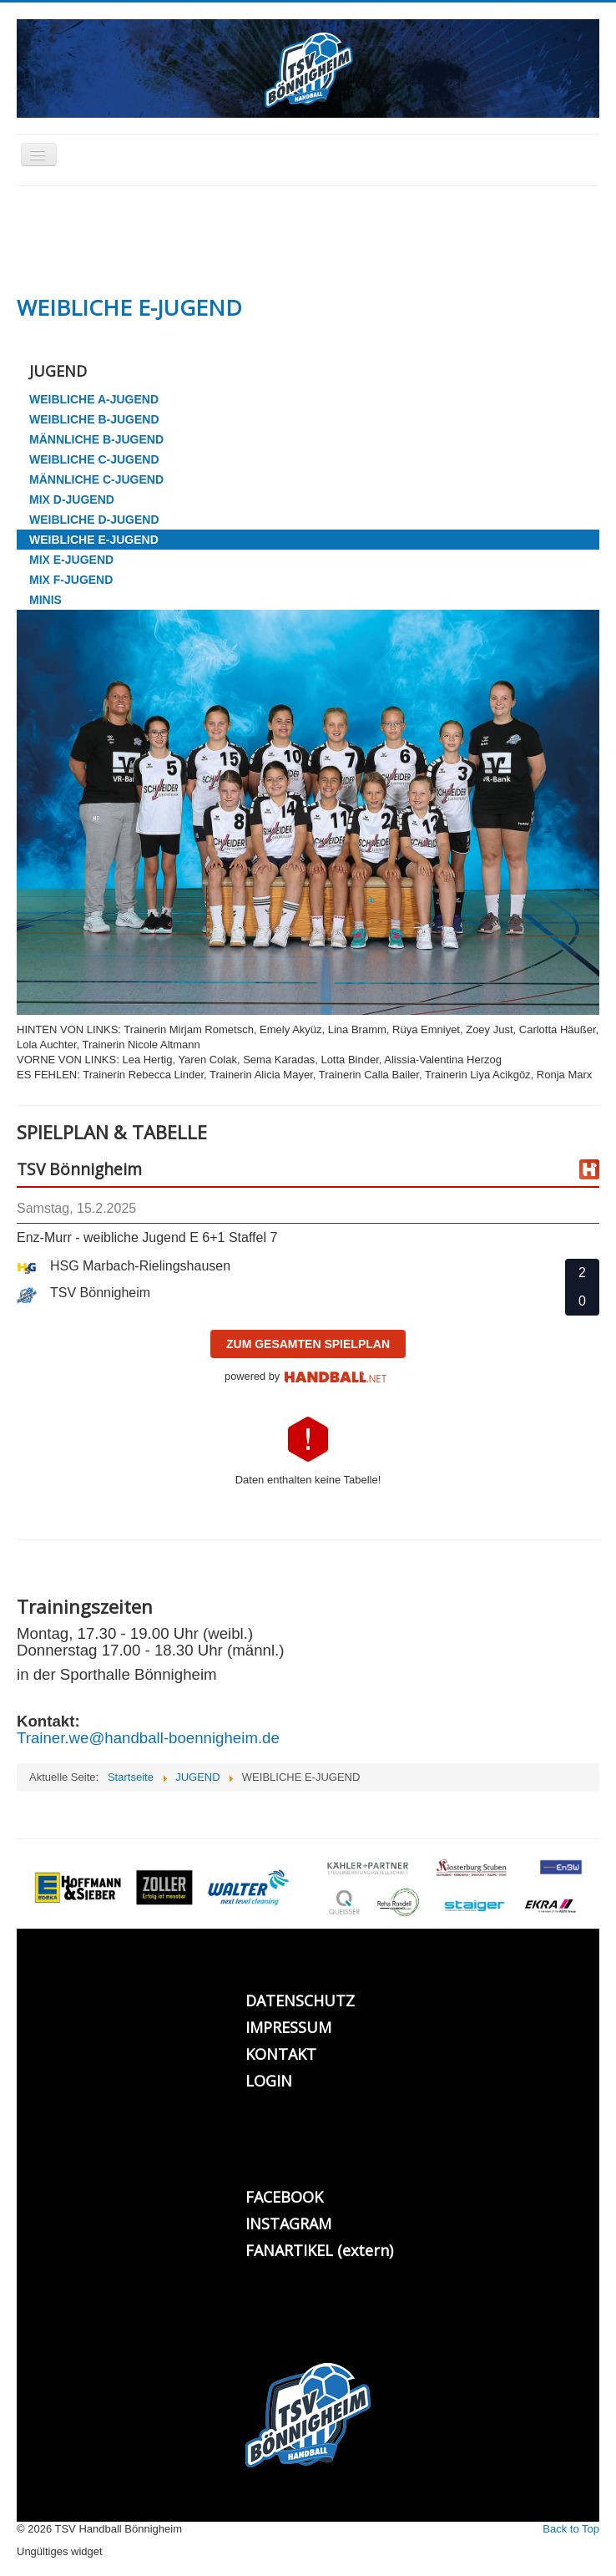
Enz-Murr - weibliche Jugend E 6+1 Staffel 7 (147, 1237)
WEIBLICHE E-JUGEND (94, 539)
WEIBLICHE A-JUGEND (94, 399)
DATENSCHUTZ (300, 2000)
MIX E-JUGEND (71, 559)
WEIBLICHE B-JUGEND (94, 419)
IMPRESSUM (288, 2027)
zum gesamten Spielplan (308, 1344)
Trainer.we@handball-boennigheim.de (148, 1738)
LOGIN (268, 2081)
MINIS (45, 599)
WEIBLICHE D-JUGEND (94, 519)
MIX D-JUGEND (71, 499)
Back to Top (571, 2529)
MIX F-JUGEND (71, 579)
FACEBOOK (284, 2197)
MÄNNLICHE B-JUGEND (96, 439)
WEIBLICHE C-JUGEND (94, 459)
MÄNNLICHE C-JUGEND (96, 479)
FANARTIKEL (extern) (319, 2250)
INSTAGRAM (288, 2223)
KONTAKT (280, 2054)
